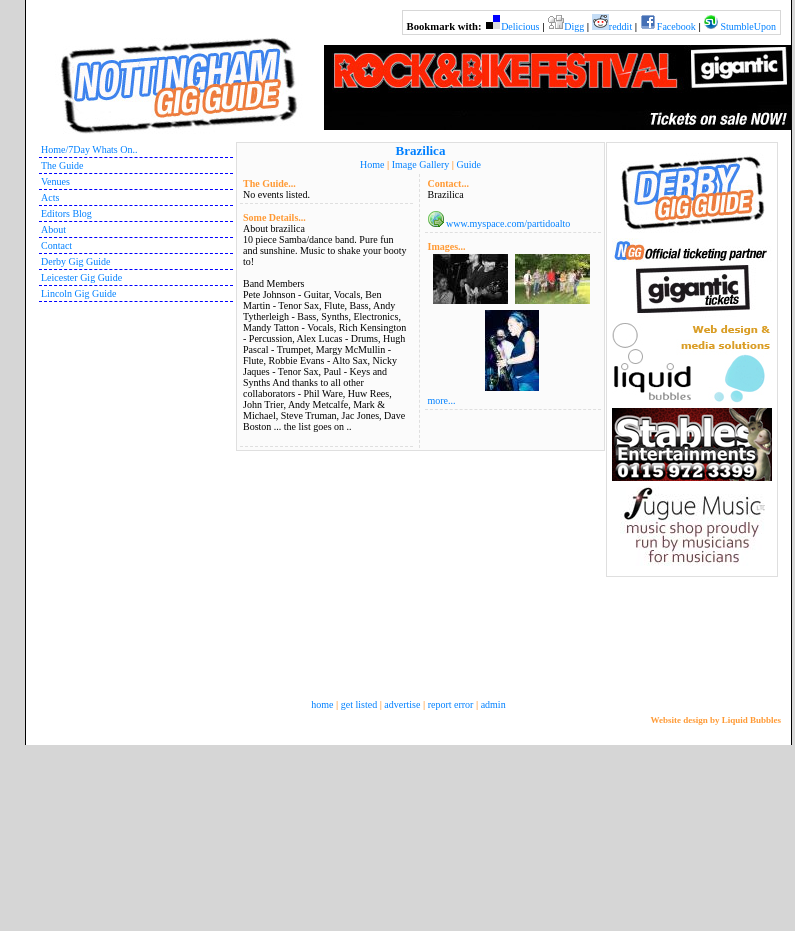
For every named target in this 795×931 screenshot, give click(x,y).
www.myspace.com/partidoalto (508, 223)
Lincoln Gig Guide (79, 293)
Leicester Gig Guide (81, 277)
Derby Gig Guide (75, 261)
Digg (574, 26)
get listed (359, 704)
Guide (468, 164)
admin (493, 704)
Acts (50, 197)
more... (442, 400)
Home (372, 164)
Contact (56, 245)
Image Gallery (420, 164)
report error (451, 704)
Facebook (676, 26)
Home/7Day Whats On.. (89, 149)
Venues (55, 181)
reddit (620, 26)
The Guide (62, 165)
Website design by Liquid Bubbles (715, 720)
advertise (402, 704)
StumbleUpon (748, 26)
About (53, 229)
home (322, 704)
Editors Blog (66, 213)
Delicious (520, 26)
